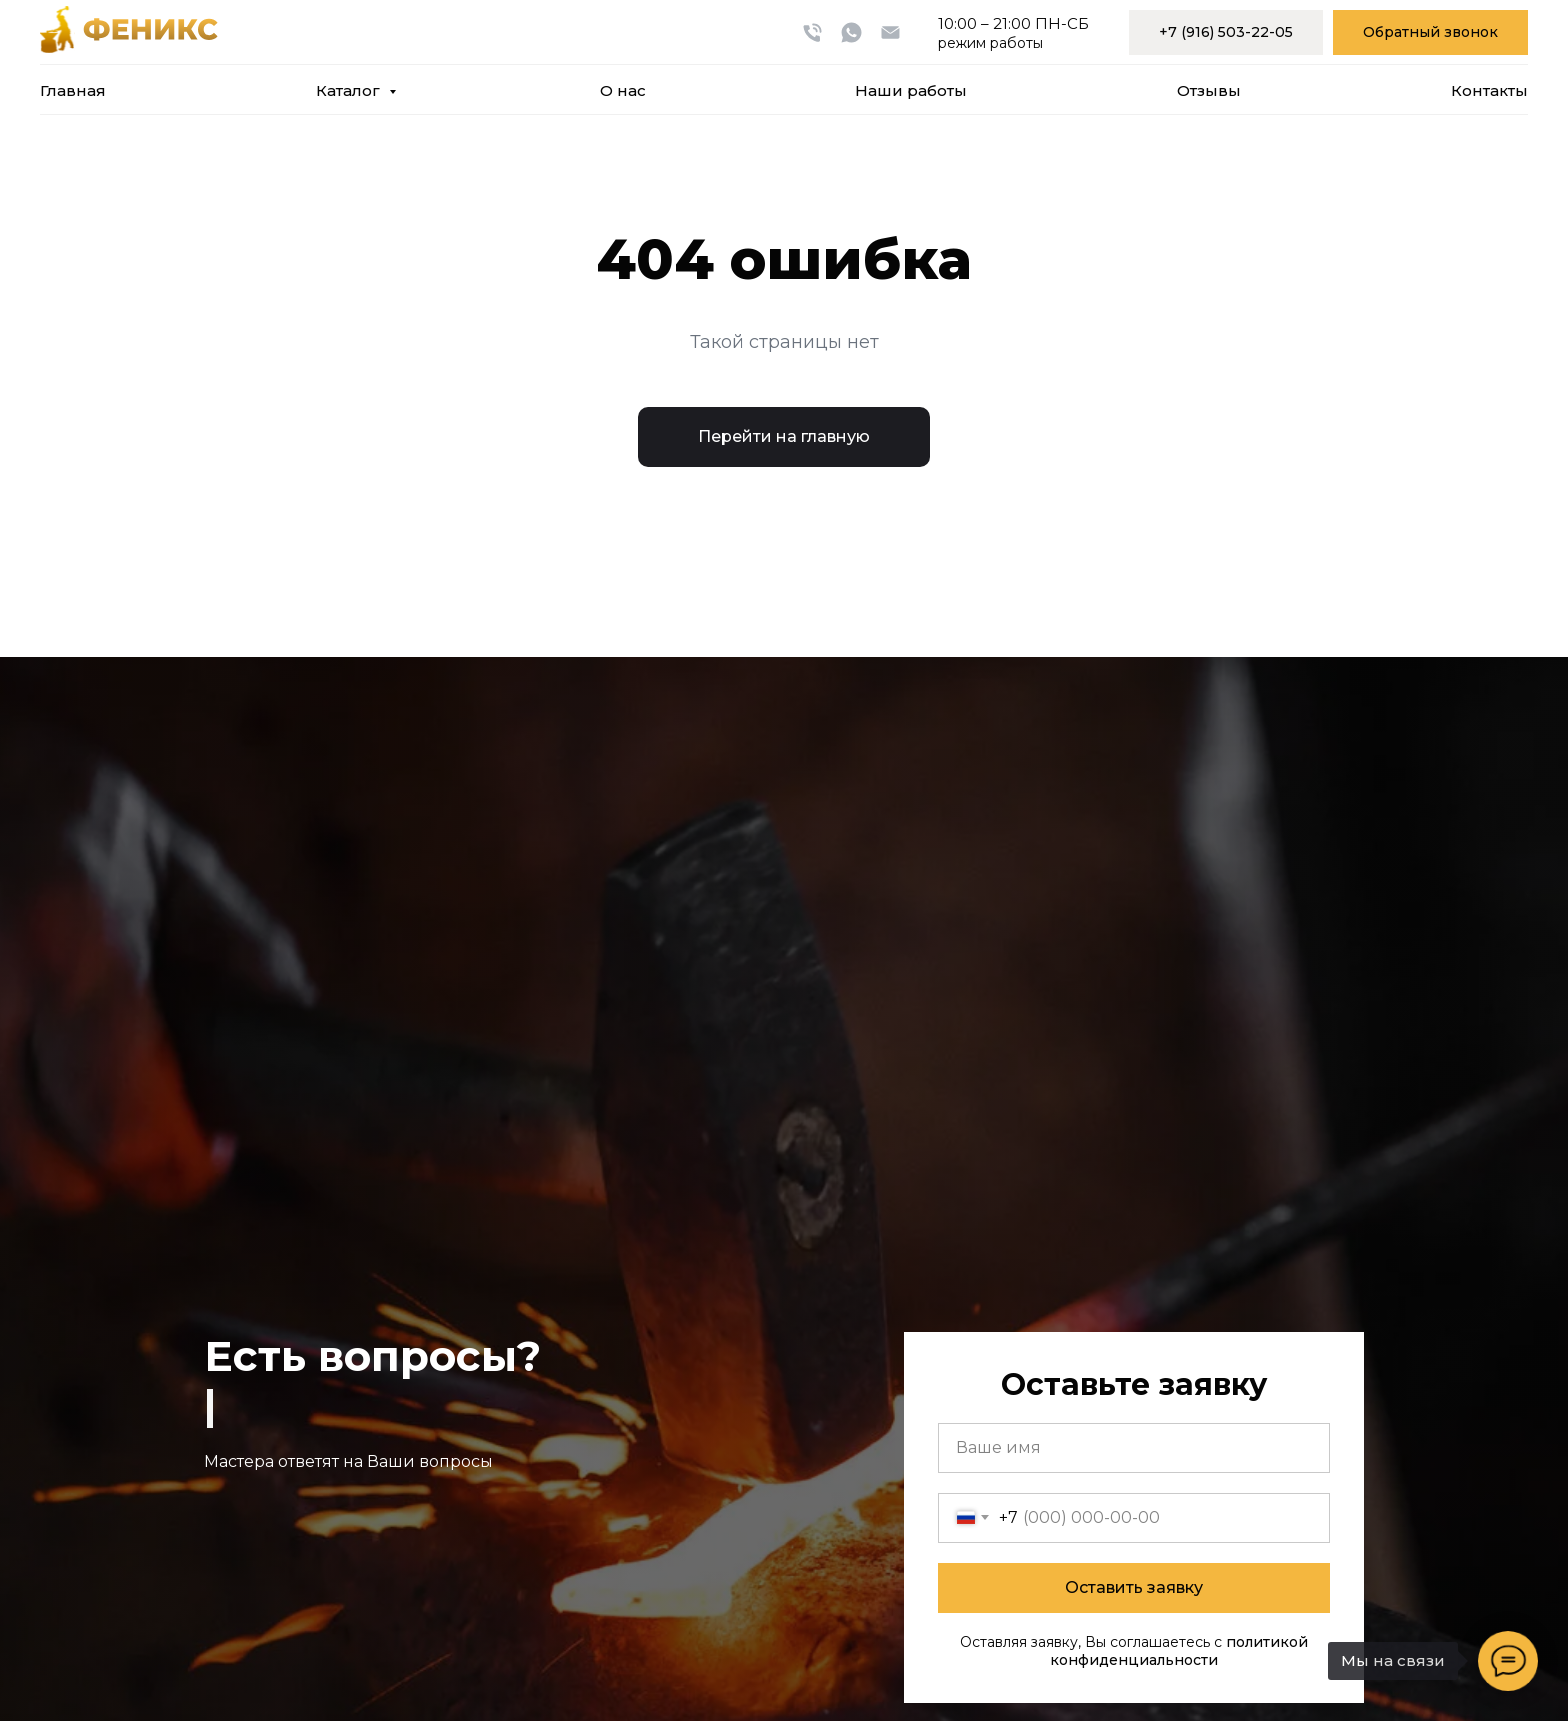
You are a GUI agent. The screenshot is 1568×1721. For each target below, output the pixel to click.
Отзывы (1209, 90)
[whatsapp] (851, 32)
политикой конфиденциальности (1179, 1651)
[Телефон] (812, 32)
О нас (623, 90)
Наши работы (911, 90)
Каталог (350, 90)
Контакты (1489, 90)
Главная (73, 90)
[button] (1430, 32)
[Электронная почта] (890, 32)
